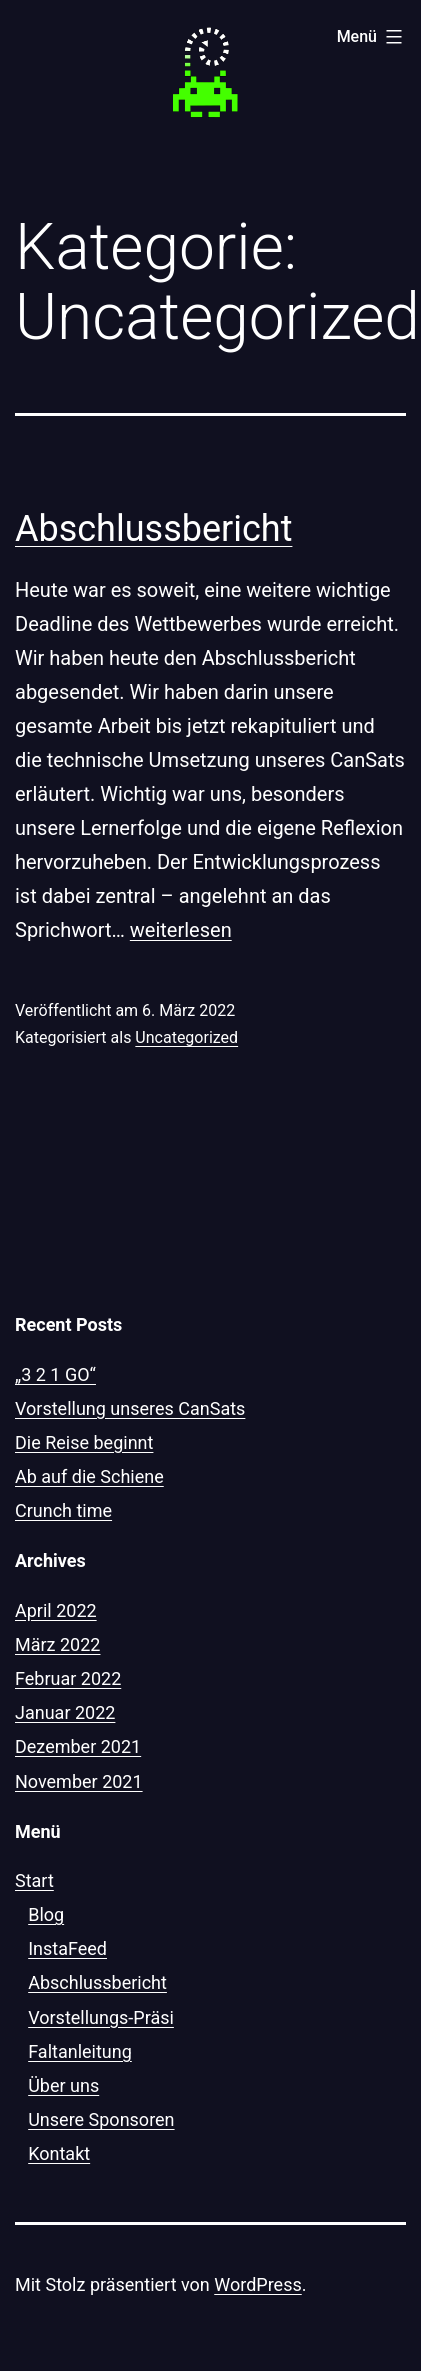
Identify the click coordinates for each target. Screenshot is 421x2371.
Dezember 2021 (78, 1746)
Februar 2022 (68, 1678)
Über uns (63, 2085)
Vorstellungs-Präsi (101, 2017)
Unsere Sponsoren (101, 2119)
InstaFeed (67, 1948)
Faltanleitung (80, 2051)
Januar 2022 (65, 1712)
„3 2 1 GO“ (55, 1374)
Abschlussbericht (153, 529)
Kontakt (59, 2153)
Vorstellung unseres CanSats (130, 1408)
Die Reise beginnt (84, 1442)
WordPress (257, 2284)
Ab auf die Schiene (89, 1476)
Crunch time (63, 1510)
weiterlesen (181, 930)
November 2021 (79, 1781)
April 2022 (56, 1610)
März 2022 (57, 1644)
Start (34, 1880)
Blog (46, 1914)
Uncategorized (186, 1037)
